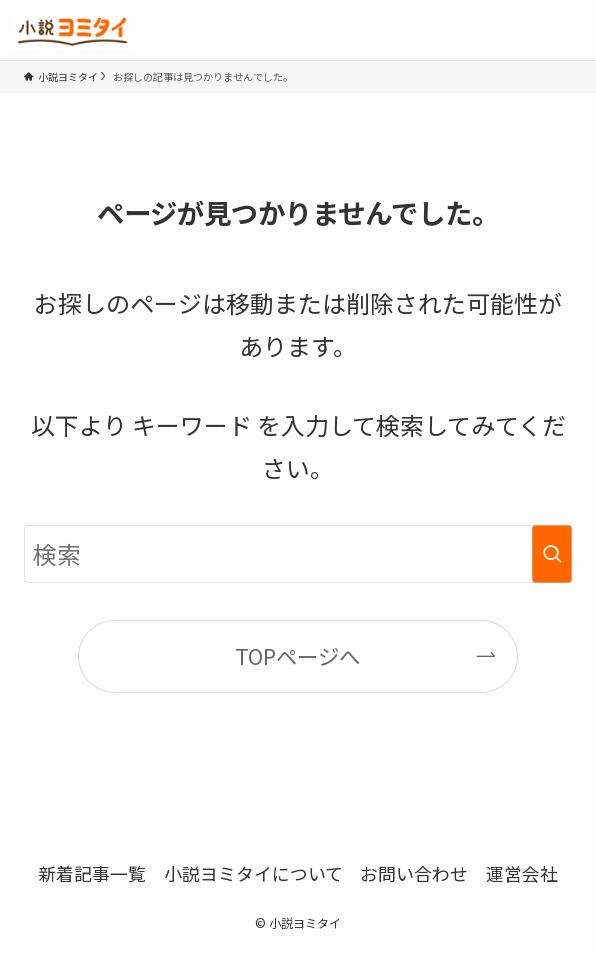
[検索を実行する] (552, 554)
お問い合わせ (414, 873)
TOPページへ (297, 655)
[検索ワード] (298, 554)
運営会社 (522, 873)
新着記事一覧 (92, 873)
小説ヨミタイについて (253, 873)
